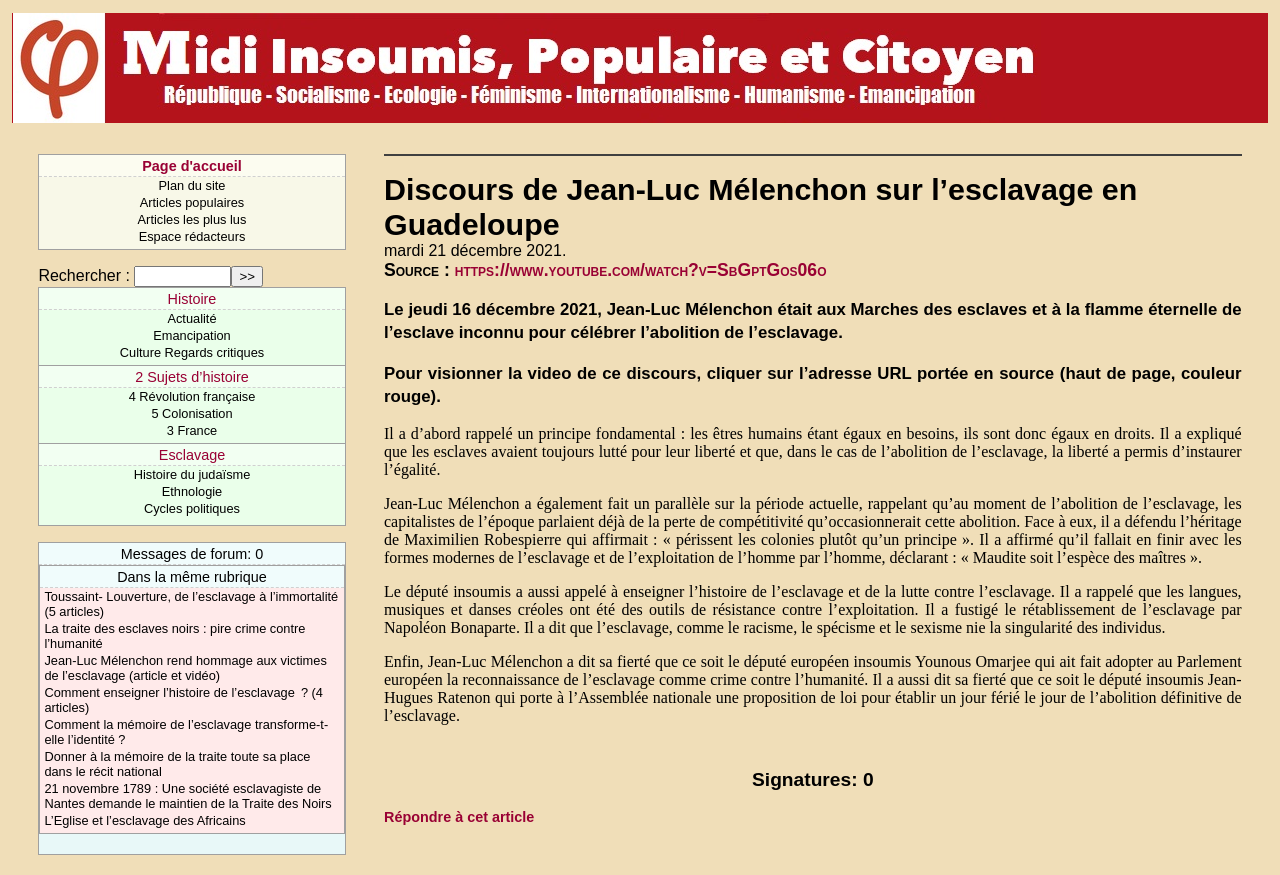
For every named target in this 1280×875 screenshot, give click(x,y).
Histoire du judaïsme (192, 474)
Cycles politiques (192, 508)
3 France (192, 430)
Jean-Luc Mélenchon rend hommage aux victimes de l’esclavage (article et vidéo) (185, 668)
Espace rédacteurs (192, 236)
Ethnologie (192, 491)
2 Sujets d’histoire (192, 377)
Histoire (192, 299)
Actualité (191, 318)
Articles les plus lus (192, 219)
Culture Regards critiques (192, 352)
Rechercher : (84, 275)
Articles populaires (192, 202)
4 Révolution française (192, 396)
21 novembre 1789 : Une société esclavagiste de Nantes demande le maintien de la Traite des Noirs (187, 796)
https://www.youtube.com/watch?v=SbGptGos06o (641, 270)
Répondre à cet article (459, 817)
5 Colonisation (191, 413)
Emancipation (192, 335)
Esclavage (192, 455)
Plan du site (192, 185)
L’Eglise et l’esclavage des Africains (144, 820)
